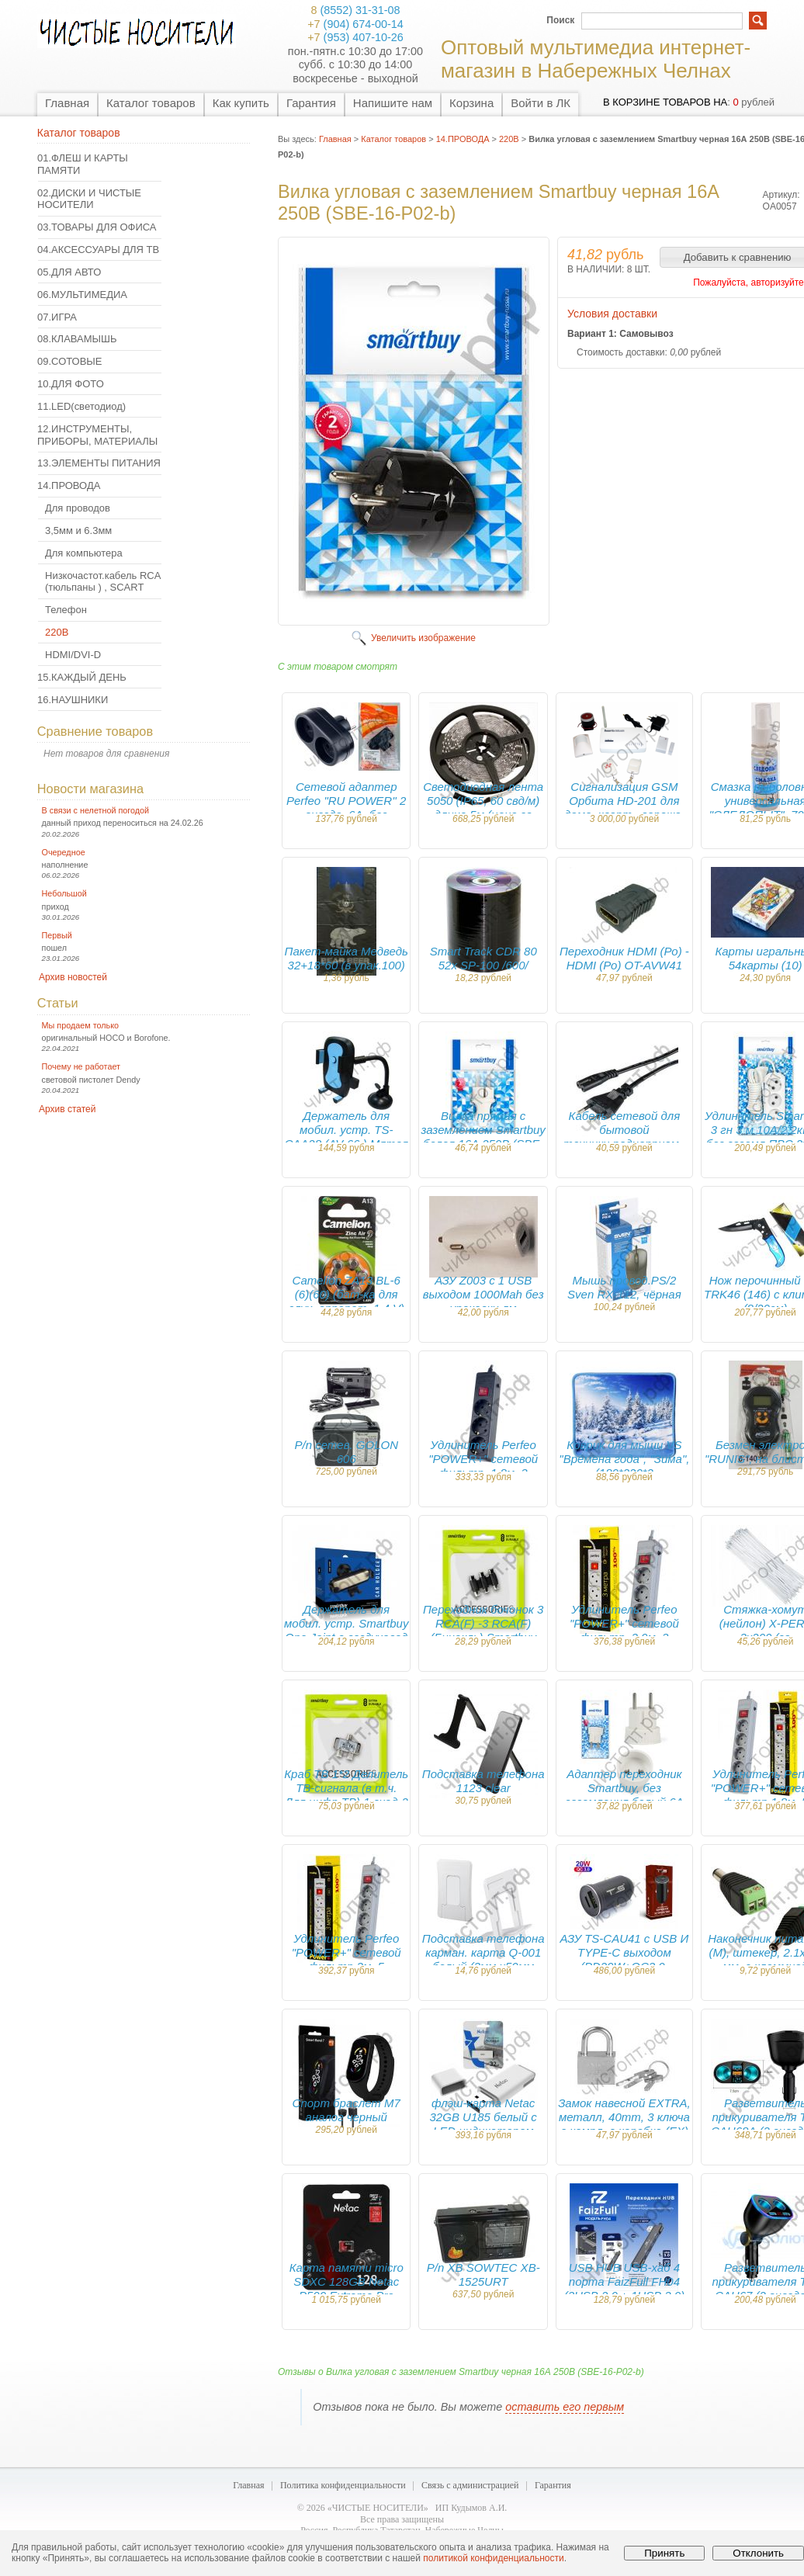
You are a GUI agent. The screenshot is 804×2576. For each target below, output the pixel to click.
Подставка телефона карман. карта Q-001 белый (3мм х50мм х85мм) (483, 1959)
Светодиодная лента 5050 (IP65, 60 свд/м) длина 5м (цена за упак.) (483, 807)
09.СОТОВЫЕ (69, 361)
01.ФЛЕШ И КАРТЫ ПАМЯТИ (82, 164)
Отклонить (758, 2553)
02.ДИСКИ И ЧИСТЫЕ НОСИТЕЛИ (89, 199)
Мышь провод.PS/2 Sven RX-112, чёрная (624, 1287)
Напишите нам (392, 102)
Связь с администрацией (470, 2485)
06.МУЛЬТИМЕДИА (82, 294)
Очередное (63, 852)
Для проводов (77, 508)
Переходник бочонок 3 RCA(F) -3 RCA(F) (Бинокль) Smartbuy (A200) (483, 1630)
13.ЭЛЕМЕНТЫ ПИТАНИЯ (99, 463)
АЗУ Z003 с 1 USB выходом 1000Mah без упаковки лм (483, 1294)
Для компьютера (84, 553)
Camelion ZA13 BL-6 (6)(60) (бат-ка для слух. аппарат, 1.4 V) (346, 1294)
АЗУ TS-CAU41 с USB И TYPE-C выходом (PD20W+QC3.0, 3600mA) (624, 1959)
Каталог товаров (151, 102)
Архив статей (67, 1109)
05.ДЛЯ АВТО (69, 272)
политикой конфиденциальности (493, 2558)
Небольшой (64, 893)
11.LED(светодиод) (81, 406)
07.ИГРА (57, 317)
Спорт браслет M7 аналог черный (346, 2110)
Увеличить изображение (423, 638)
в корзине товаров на (665, 102)
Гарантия (311, 102)
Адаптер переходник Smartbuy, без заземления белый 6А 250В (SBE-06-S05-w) (624, 1794)
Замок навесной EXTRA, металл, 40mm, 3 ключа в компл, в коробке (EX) (624, 2116)
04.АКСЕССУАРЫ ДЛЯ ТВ (98, 249)
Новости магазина (90, 789)
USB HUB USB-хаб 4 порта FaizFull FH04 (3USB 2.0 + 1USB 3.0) (624, 2281)
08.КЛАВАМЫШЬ (76, 339)
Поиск (560, 20)
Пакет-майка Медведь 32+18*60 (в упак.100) (346, 958)
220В (56, 632)
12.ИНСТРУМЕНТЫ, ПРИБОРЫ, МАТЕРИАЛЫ (97, 435)
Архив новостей (73, 977)
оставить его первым (564, 2407)
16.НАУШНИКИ (72, 700)
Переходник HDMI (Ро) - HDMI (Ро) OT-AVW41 (624, 958)
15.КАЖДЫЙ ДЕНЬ (81, 677)
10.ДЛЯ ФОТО (70, 384)
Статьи (57, 1003)
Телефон (66, 609)
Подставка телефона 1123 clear (483, 1780)
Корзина (471, 102)
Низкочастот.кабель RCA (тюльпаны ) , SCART (103, 582)
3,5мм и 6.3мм (78, 530)
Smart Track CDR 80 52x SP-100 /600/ (483, 958)
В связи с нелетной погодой (96, 810)
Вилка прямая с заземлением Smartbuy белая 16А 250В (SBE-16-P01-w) (483, 1136)
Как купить (241, 102)
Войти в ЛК (540, 102)
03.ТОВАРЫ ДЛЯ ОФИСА (97, 227)
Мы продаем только (80, 1025)
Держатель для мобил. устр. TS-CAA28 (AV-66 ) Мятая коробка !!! (346, 1136)
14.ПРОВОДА (68, 485)
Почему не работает (81, 1066)
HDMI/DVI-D (73, 654)
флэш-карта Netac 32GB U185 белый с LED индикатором (483, 2116)
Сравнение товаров (95, 731)
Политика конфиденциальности (343, 2485)
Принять (664, 2553)
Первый (57, 935)
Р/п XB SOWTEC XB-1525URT (483, 2274)
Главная (67, 102)
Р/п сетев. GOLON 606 (346, 1451)
